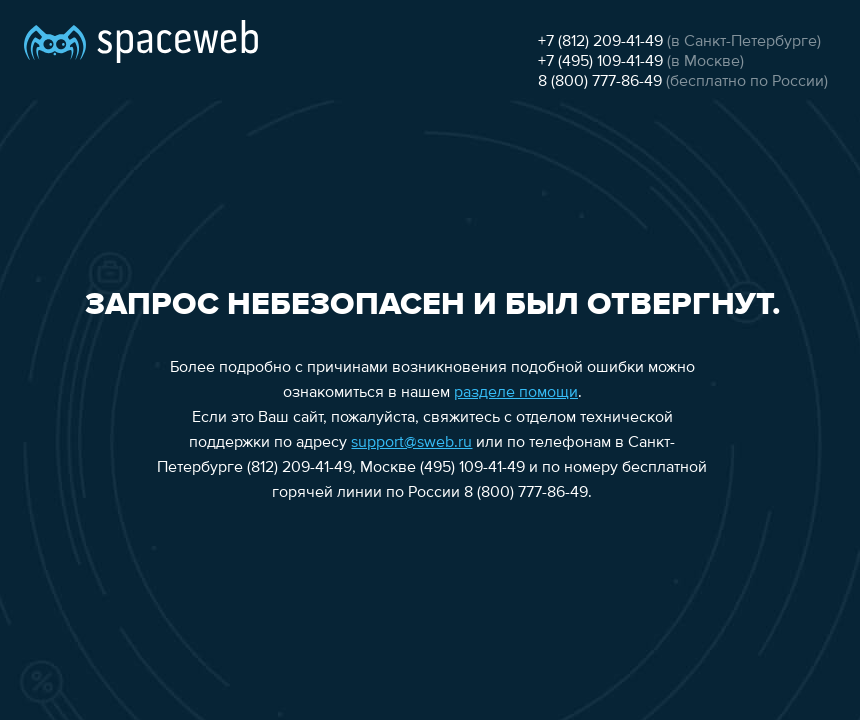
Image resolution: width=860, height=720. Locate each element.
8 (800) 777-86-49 (600, 82)
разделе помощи (516, 393)
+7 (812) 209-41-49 (600, 42)
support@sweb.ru (411, 443)
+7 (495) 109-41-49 (600, 62)
